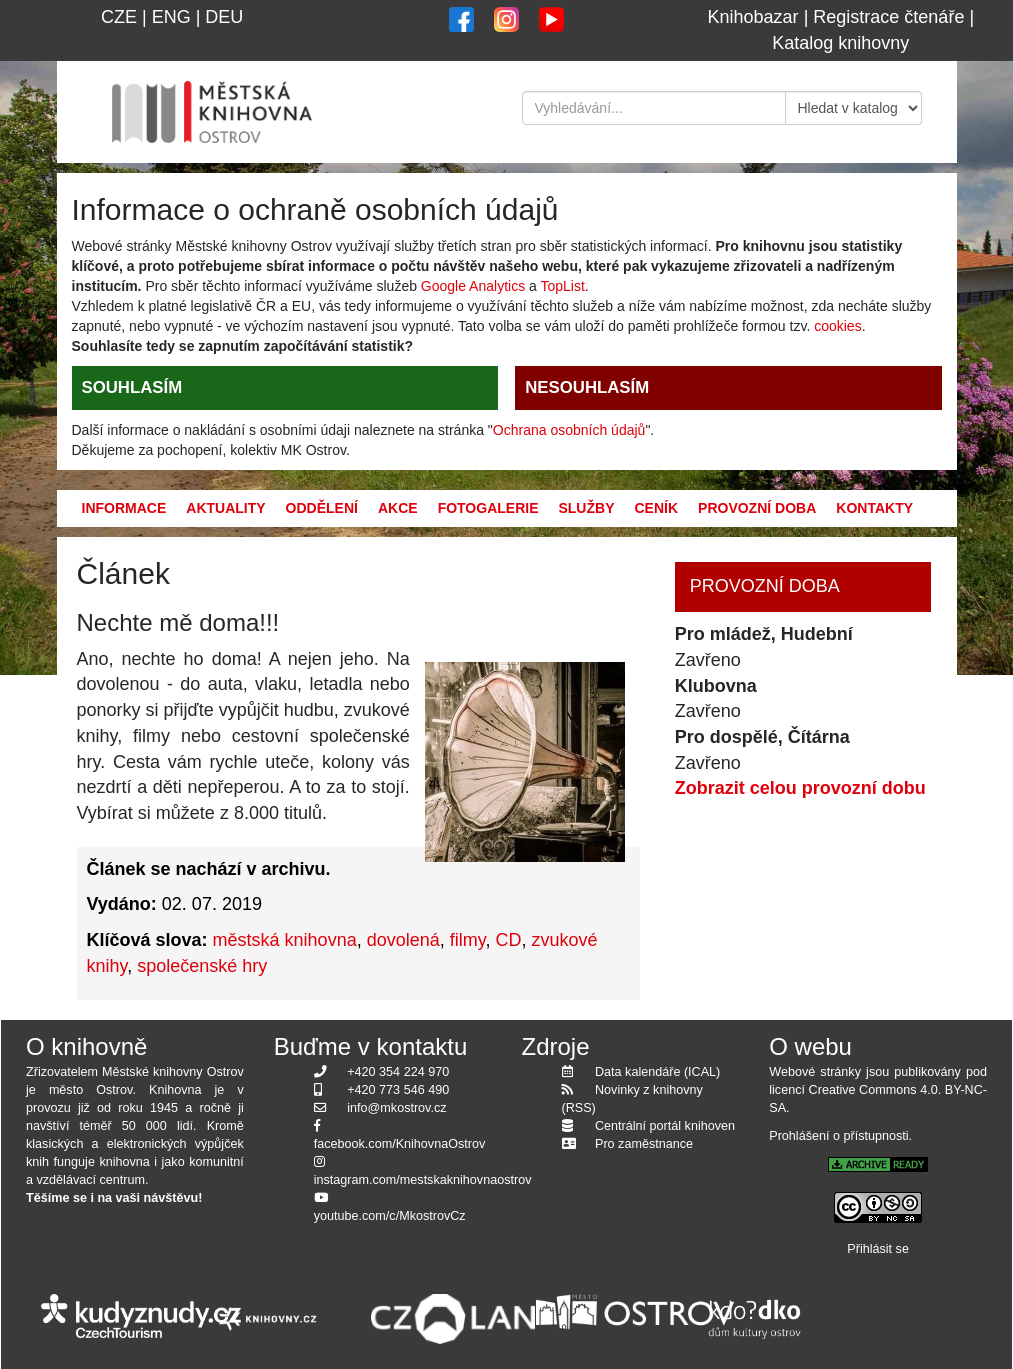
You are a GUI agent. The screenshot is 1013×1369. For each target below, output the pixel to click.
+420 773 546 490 (398, 1090)
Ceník (656, 508)
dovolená (403, 940)
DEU (224, 17)
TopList (562, 286)
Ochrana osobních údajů (569, 430)
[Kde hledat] (854, 108)
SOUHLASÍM (132, 387)
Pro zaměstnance (644, 1144)
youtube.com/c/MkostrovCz (390, 1216)
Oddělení (322, 508)
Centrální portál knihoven (665, 1126)
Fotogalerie (488, 508)
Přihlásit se (878, 1249)
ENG (171, 17)
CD (508, 940)
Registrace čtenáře (888, 17)
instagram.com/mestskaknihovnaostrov (423, 1180)
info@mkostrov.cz (396, 1108)
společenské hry (202, 966)
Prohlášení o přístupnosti (838, 1136)
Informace (124, 508)
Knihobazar (753, 17)
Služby (586, 508)
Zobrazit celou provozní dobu (800, 788)
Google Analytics (473, 286)
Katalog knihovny (840, 43)
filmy (468, 940)
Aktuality (225, 508)
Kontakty (874, 508)
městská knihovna (285, 940)
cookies (837, 326)
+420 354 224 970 (398, 1072)
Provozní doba (757, 508)
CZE (119, 17)
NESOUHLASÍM (587, 387)
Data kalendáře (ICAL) (657, 1072)
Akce (398, 508)
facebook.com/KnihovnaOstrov (400, 1144)
